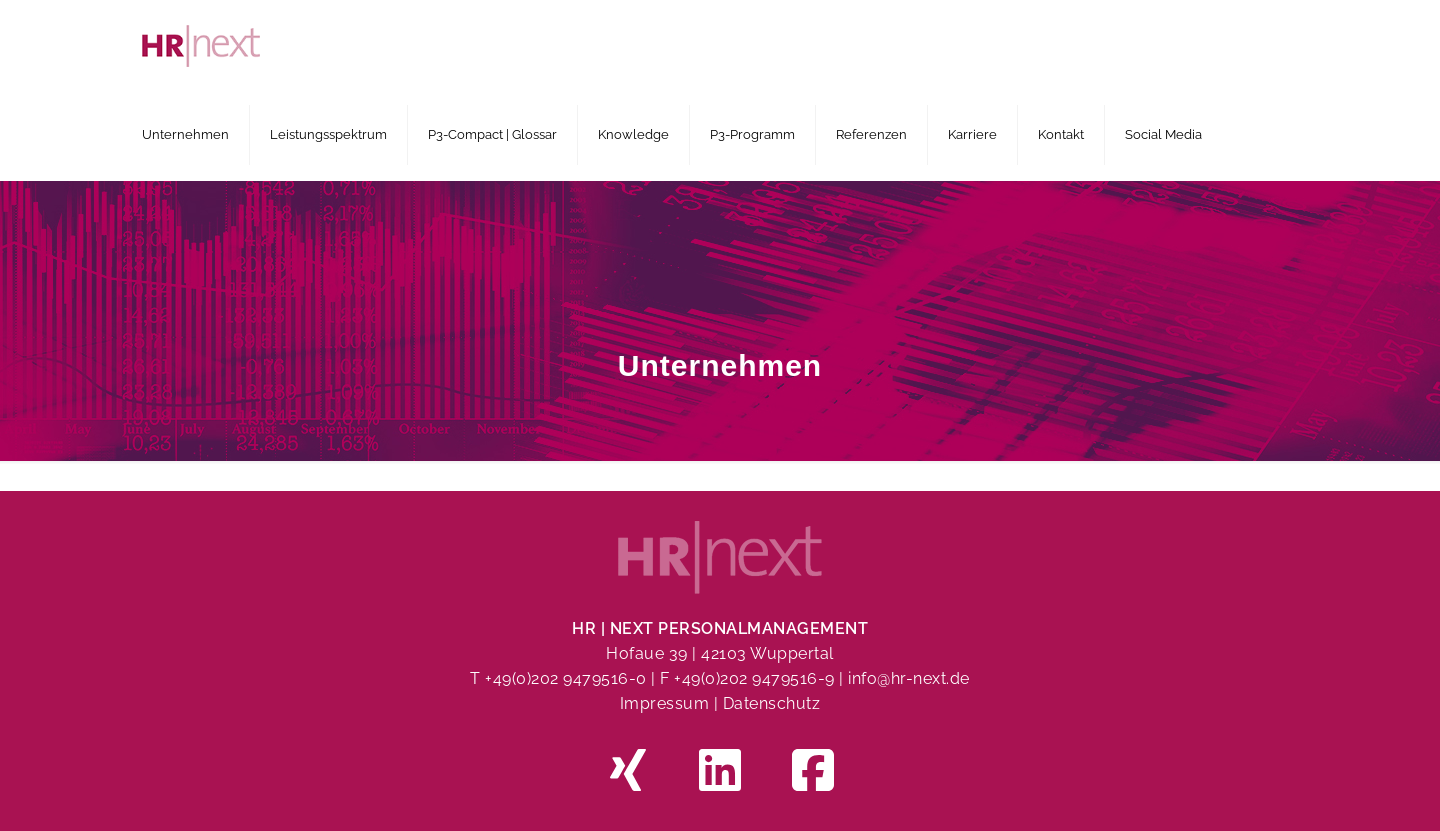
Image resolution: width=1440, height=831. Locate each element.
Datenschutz (772, 703)
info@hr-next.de (909, 678)
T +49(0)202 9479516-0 (560, 678)
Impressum (665, 703)
